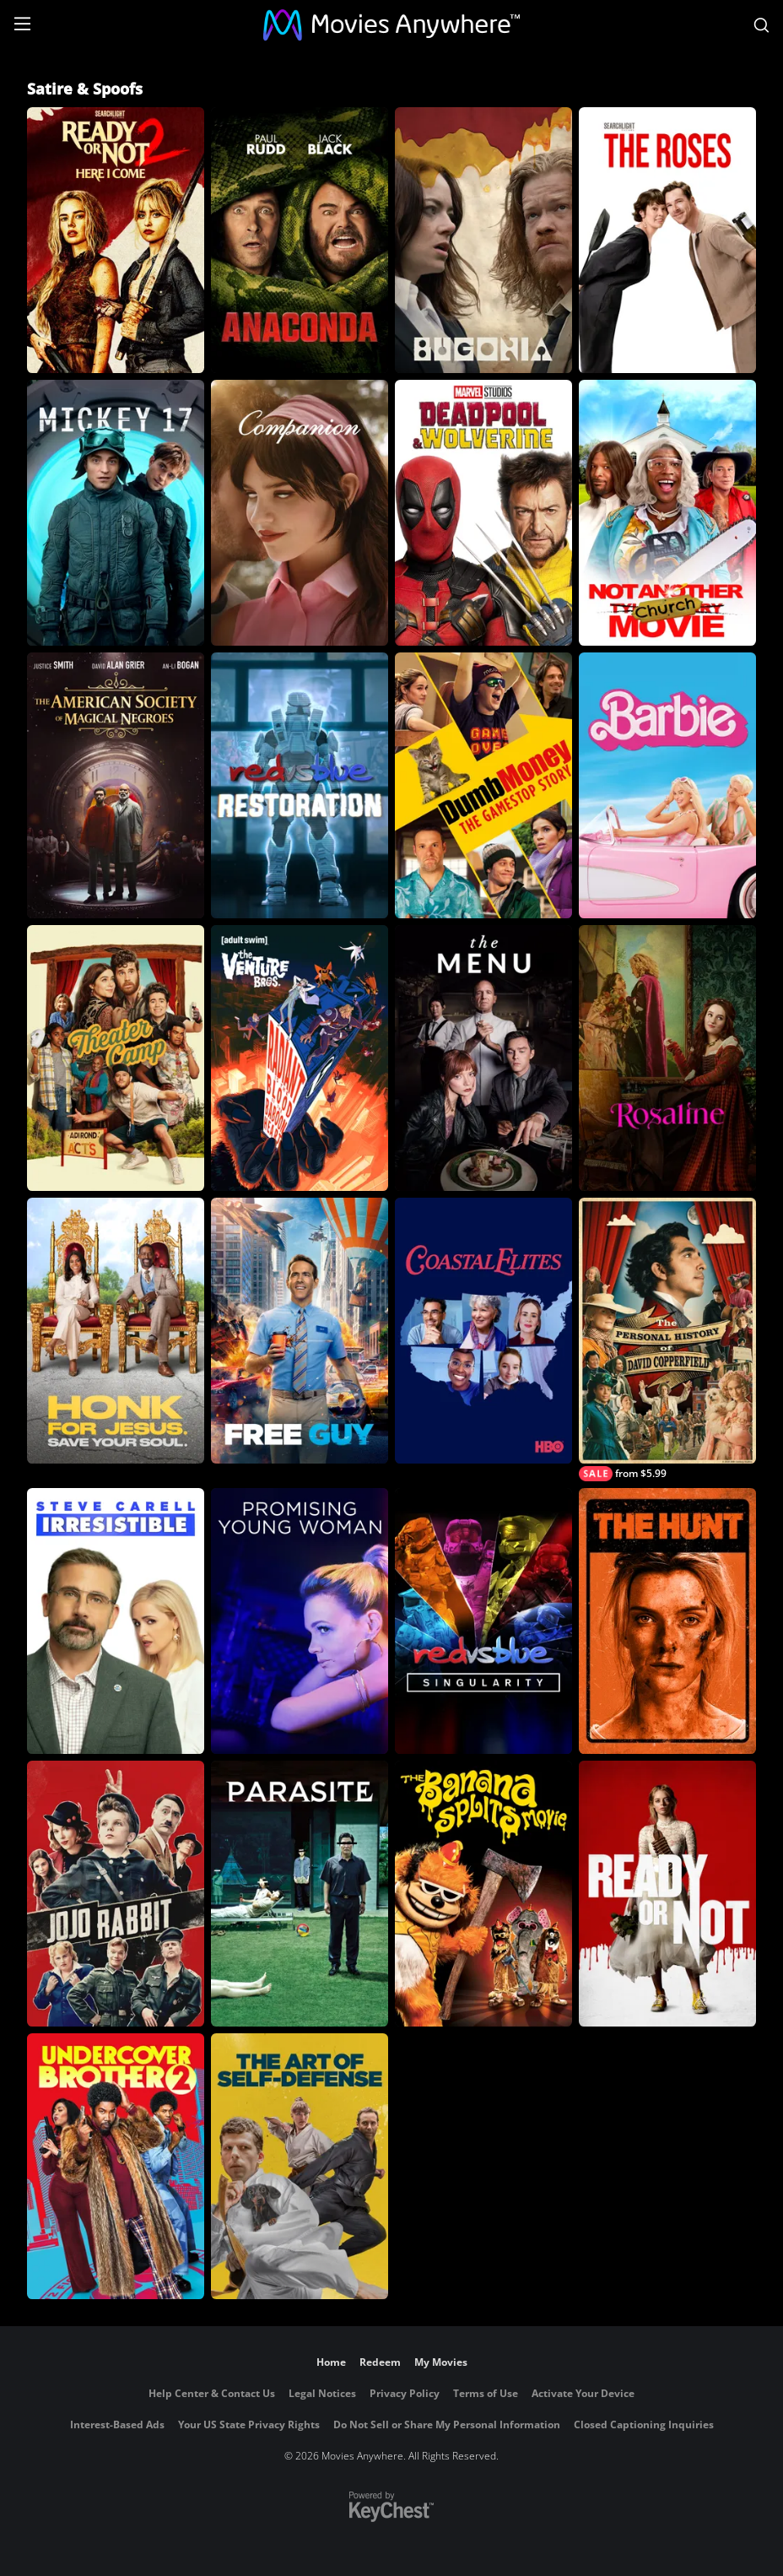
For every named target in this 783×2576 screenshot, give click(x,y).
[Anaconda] (299, 240)
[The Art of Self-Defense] (299, 2166)
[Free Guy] (299, 1331)
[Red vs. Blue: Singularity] (483, 1621)
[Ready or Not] (667, 1894)
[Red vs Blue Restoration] (299, 785)
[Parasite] (299, 1894)
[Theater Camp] (115, 1058)
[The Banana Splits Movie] (483, 1894)
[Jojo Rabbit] (115, 1894)
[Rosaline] (667, 1058)
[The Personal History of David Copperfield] (667, 1339)
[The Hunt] (667, 1621)
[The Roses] (667, 240)
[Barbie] (667, 785)
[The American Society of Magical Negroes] (115, 785)
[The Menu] (483, 1058)
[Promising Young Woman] (299, 1621)
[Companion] (299, 513)
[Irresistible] (115, 1621)
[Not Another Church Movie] (667, 513)
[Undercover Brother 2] (115, 2166)
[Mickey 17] (115, 513)
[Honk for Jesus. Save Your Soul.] (115, 1331)
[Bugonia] (483, 240)
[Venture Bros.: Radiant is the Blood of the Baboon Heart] (299, 1058)
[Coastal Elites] (483, 1331)
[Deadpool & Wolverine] (483, 513)
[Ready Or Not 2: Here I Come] (115, 240)
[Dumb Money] (483, 785)
